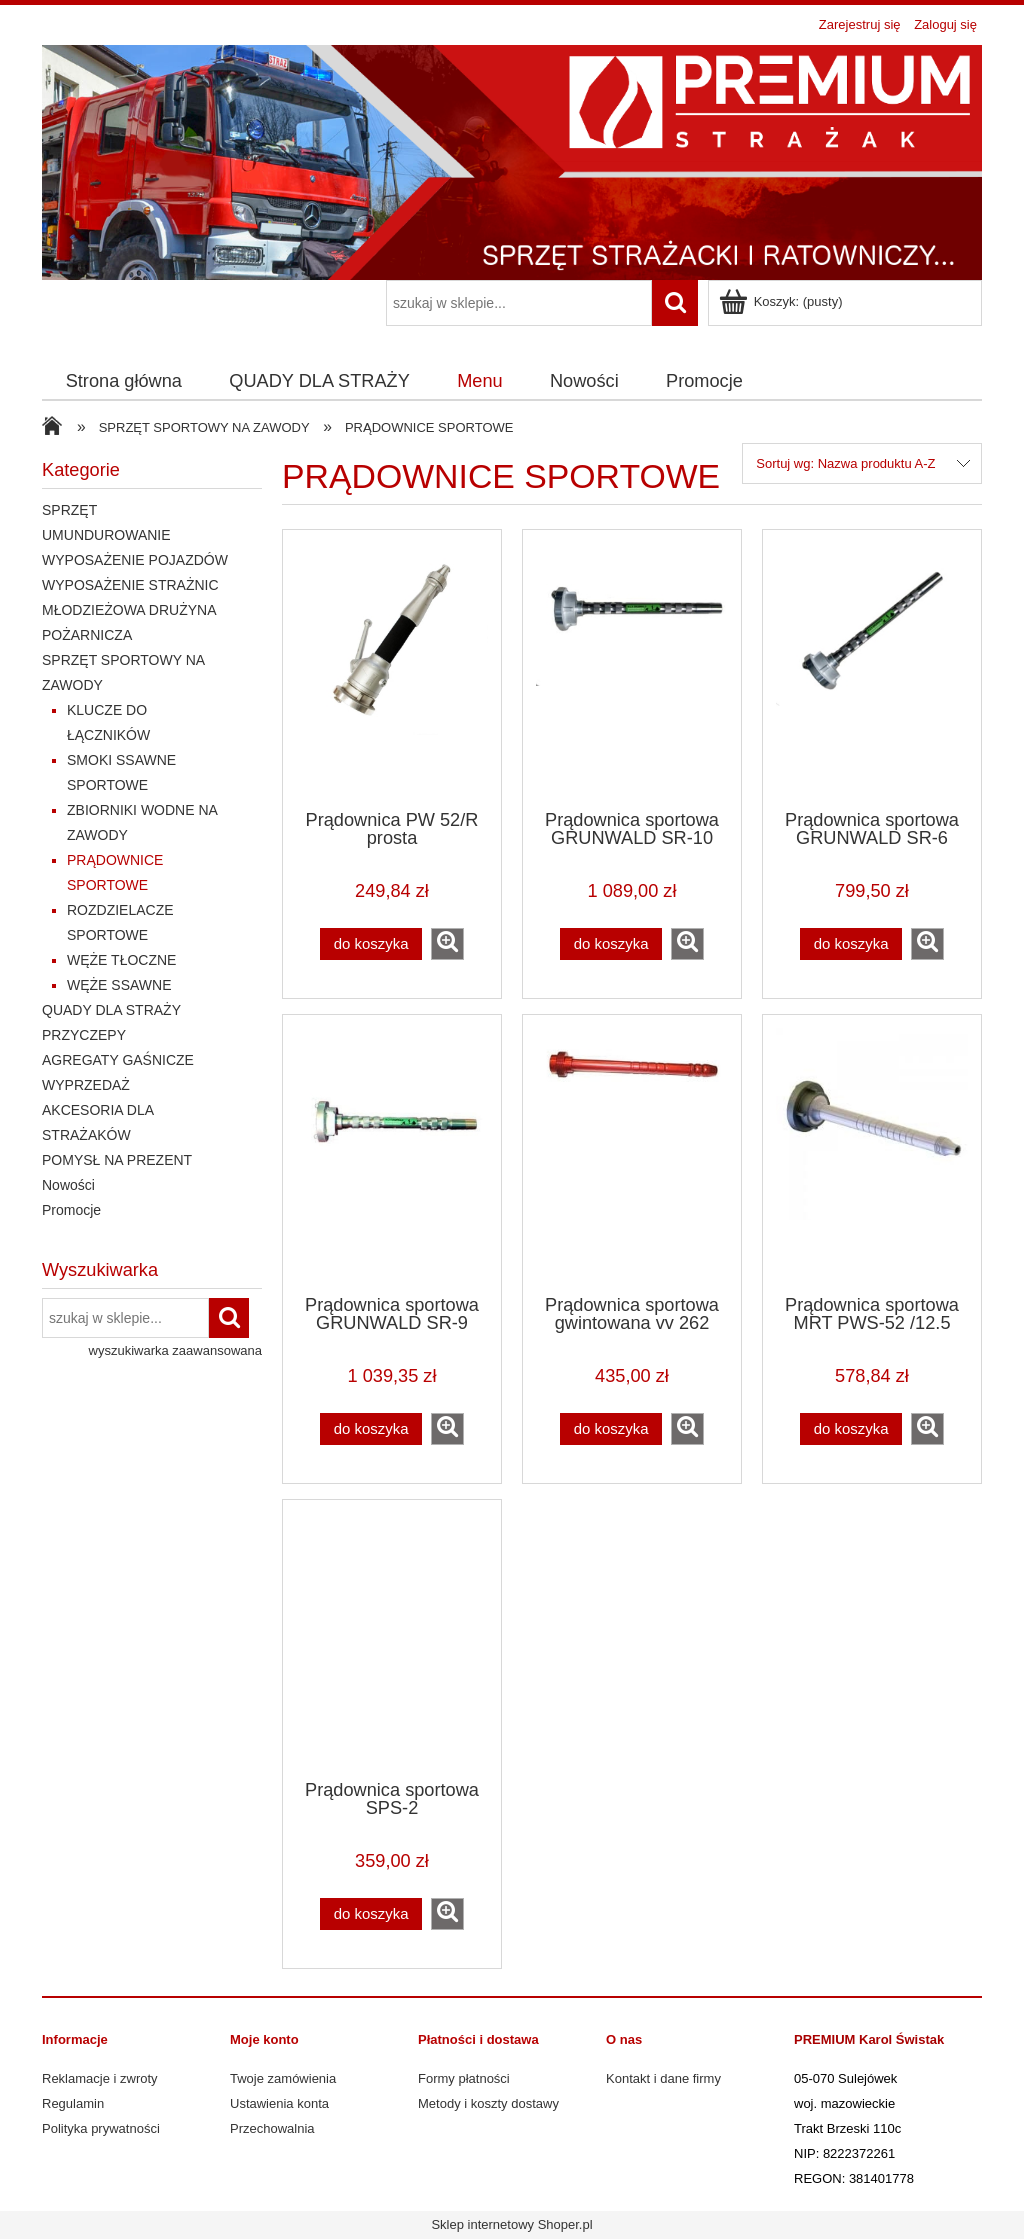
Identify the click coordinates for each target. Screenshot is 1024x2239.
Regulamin (73, 2103)
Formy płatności (464, 2078)
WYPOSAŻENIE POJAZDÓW (135, 560)
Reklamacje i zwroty (100, 2078)
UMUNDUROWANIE (106, 535)
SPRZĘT (69, 510)
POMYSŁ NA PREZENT (117, 1160)
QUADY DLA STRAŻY (111, 1010)
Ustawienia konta (279, 2103)
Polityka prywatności (101, 2128)
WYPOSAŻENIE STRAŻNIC (130, 585)
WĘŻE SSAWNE (119, 985)
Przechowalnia (272, 2128)
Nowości (68, 1185)
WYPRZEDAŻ (86, 1085)
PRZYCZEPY (84, 1035)
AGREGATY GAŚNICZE (118, 1060)
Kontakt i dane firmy (663, 2078)
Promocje (71, 1210)
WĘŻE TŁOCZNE (121, 960)
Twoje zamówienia (283, 2078)
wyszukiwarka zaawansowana (175, 1350)
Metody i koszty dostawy (488, 2103)
